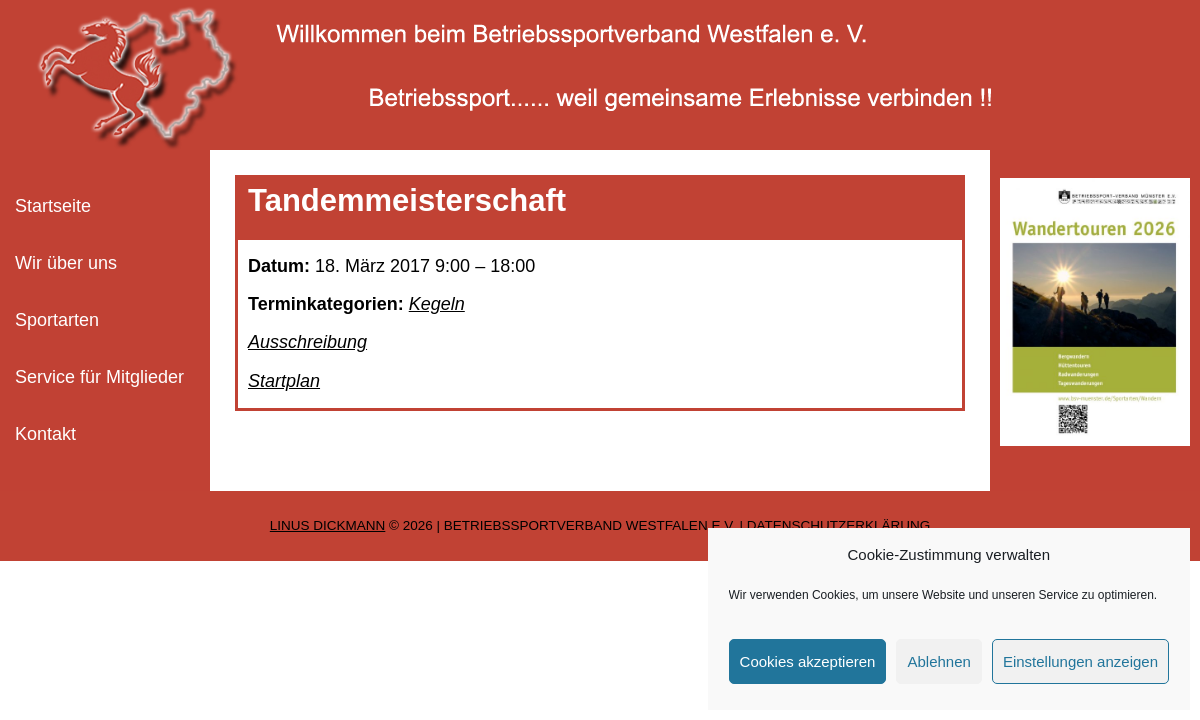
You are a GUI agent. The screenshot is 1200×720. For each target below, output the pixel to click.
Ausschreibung (307, 342)
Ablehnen (938, 661)
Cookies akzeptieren (808, 661)
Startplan (284, 381)
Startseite (53, 206)
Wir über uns (66, 263)
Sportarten (57, 320)
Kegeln (437, 304)
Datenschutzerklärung (839, 525)
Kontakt (45, 434)
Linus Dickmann (328, 525)
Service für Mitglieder (99, 377)
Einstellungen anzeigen (1080, 661)
